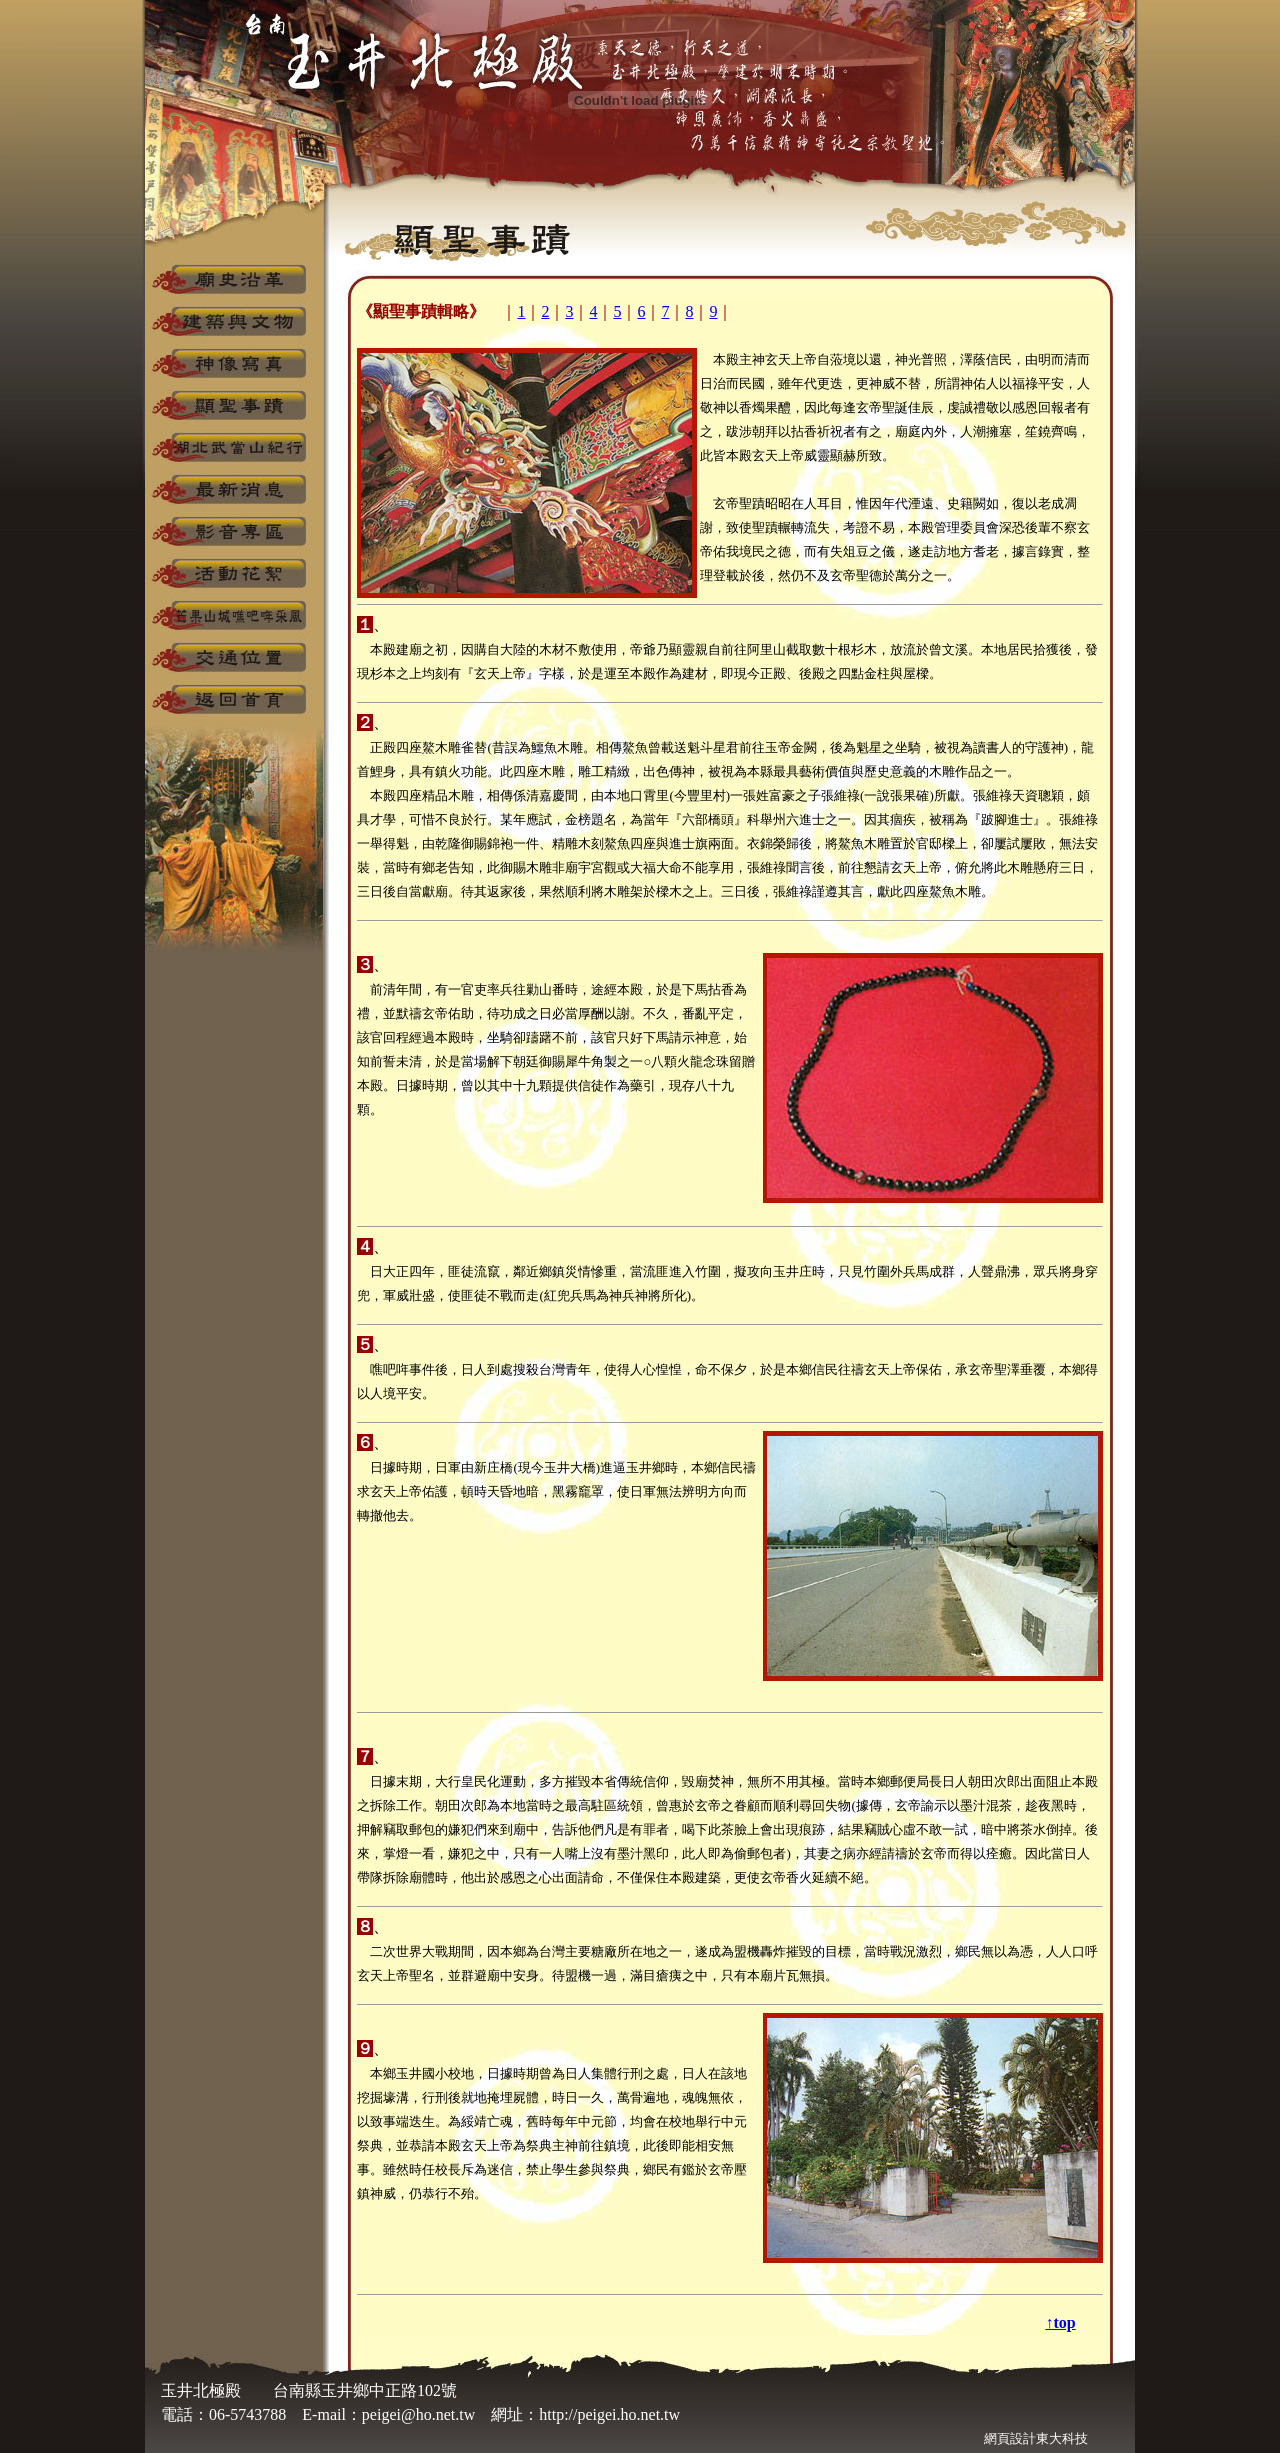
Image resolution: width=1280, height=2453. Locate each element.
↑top (1060, 2322)
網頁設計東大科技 (1036, 2438)
